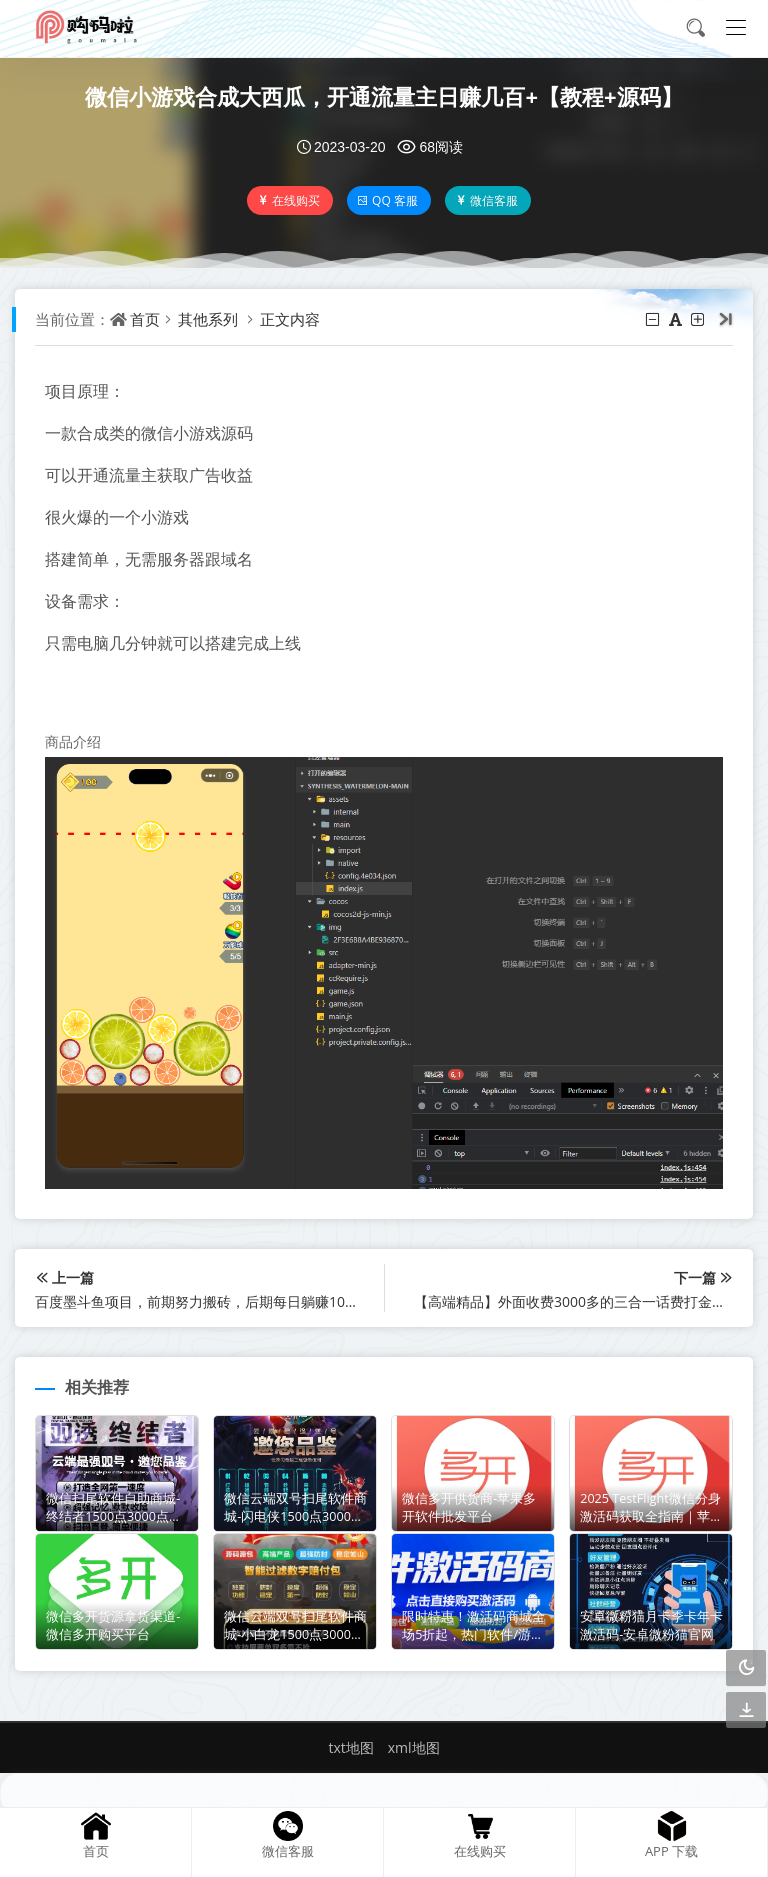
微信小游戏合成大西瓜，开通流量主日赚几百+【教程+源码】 (383, 96)
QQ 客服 (387, 200)
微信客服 (486, 200)
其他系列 (208, 319)
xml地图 (414, 1747)
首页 (145, 319)
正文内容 (290, 319)
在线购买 (288, 200)
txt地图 (350, 1747)
